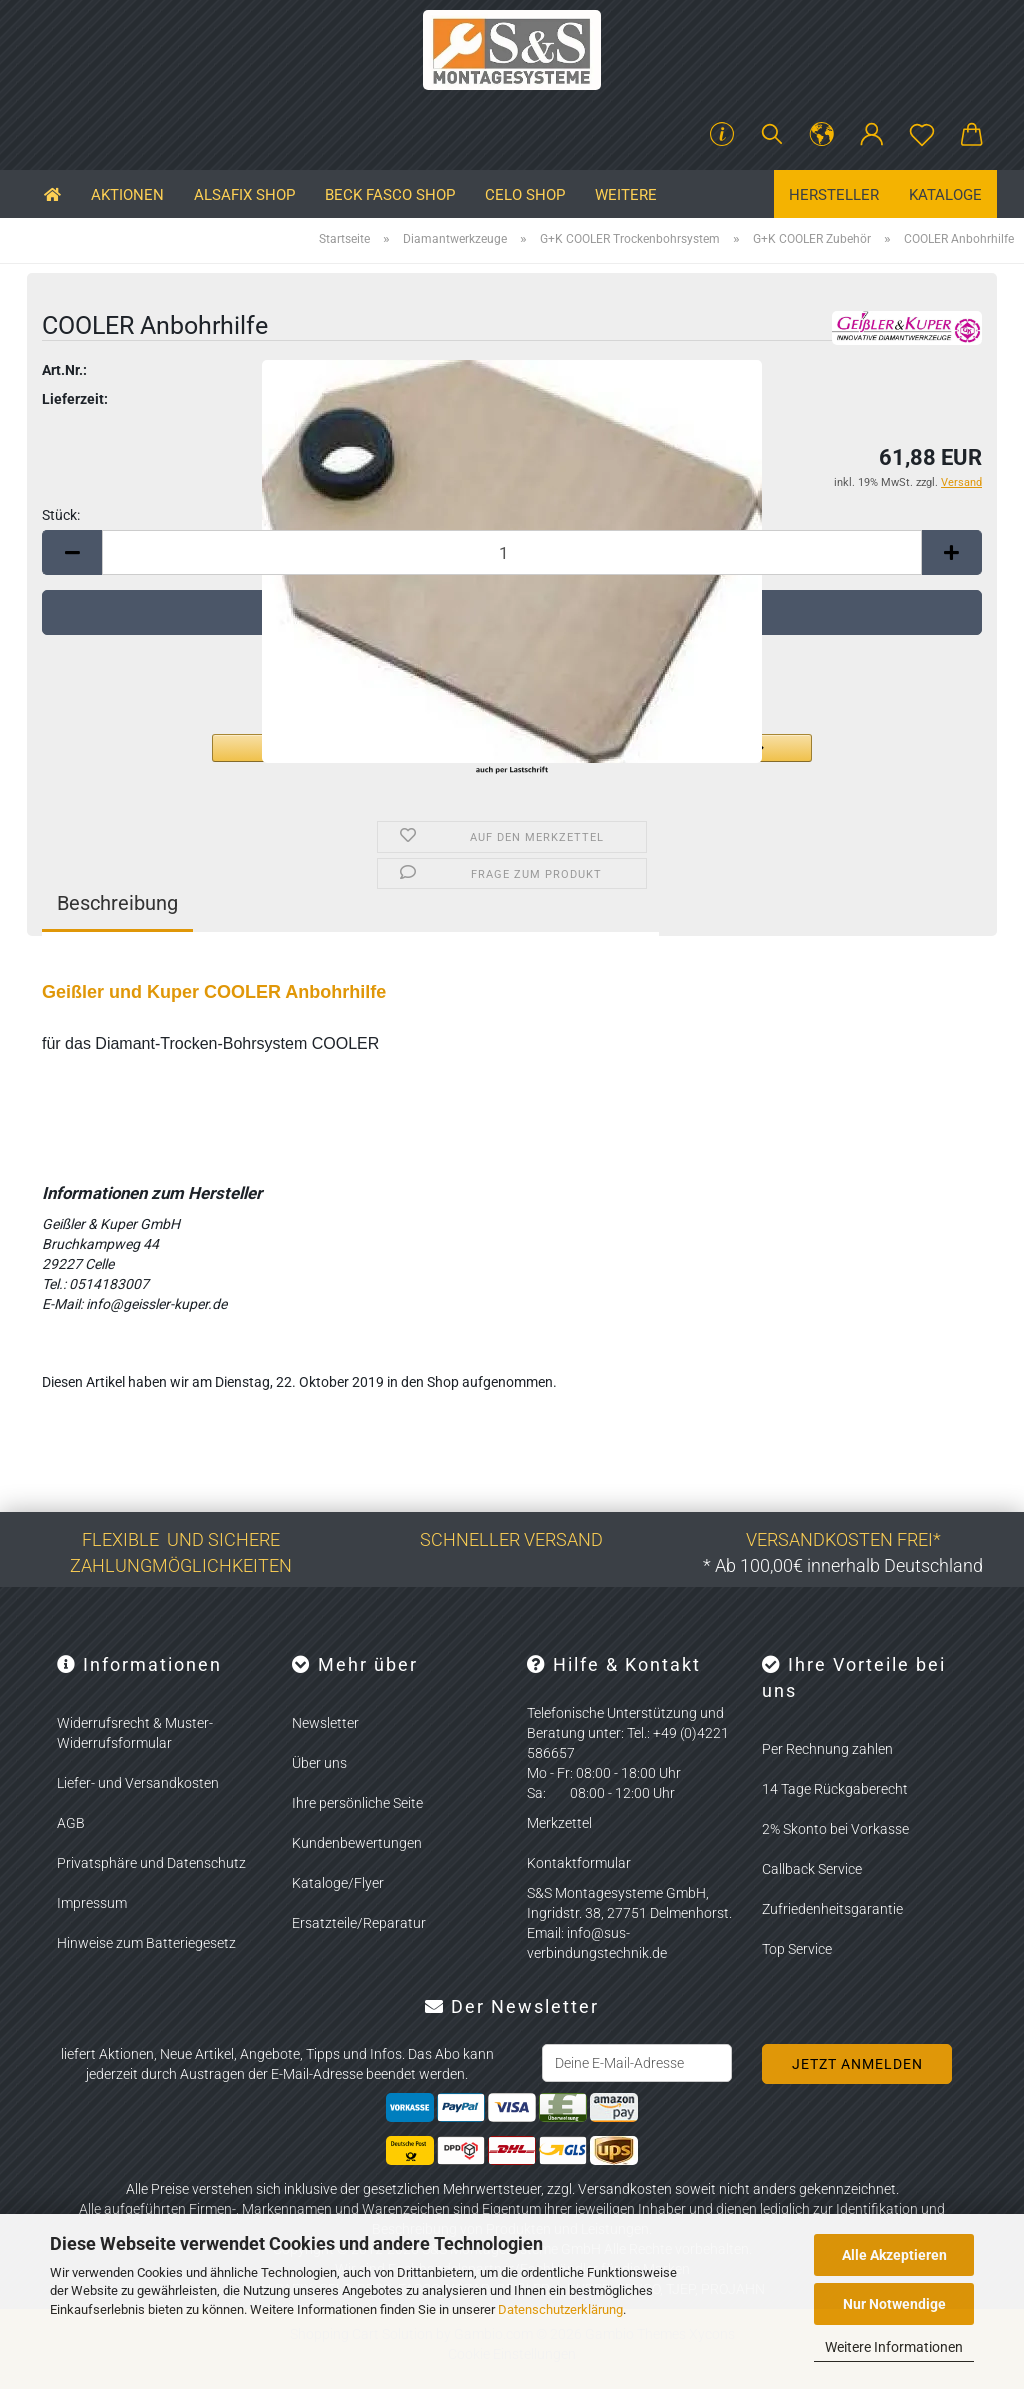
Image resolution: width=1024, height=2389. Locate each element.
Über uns (319, 1763)
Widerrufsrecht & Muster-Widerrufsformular (135, 1733)
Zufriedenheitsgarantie (832, 1909)
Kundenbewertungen (357, 1843)
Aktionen (127, 195)
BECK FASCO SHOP (390, 195)
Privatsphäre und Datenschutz (151, 1863)
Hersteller (834, 195)
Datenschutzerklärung (560, 2309)
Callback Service (812, 1869)
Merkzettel (559, 1823)
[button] (822, 135)
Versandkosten (625, 2189)
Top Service (797, 1949)
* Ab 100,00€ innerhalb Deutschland (843, 1565)
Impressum (92, 1903)
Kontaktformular (579, 1863)
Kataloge (945, 195)
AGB (71, 1823)
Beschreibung (117, 903)
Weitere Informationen (894, 2347)
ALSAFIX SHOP (244, 195)
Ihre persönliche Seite (357, 1803)
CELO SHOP (525, 195)
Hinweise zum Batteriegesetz (146, 1943)
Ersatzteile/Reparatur (359, 1923)
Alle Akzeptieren (894, 2255)
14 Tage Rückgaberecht (835, 1789)
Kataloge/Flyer (338, 1883)
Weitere (626, 195)
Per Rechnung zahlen (827, 1749)
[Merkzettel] (922, 135)
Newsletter (325, 1723)
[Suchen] (772, 135)
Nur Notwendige (894, 2304)
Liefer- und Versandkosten (138, 1783)
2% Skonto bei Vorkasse (835, 1829)
